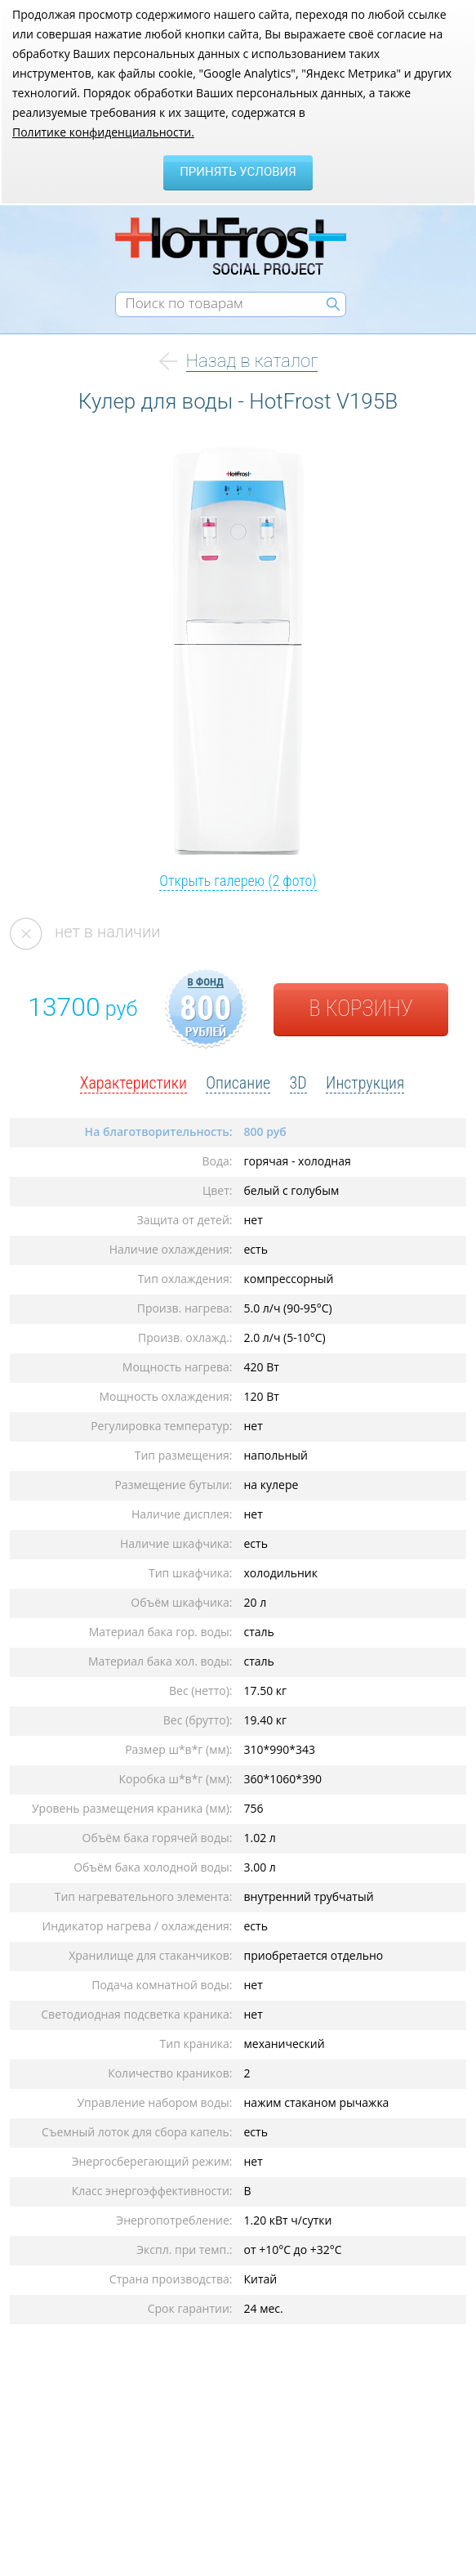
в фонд (206, 982)
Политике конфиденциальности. (103, 132)
